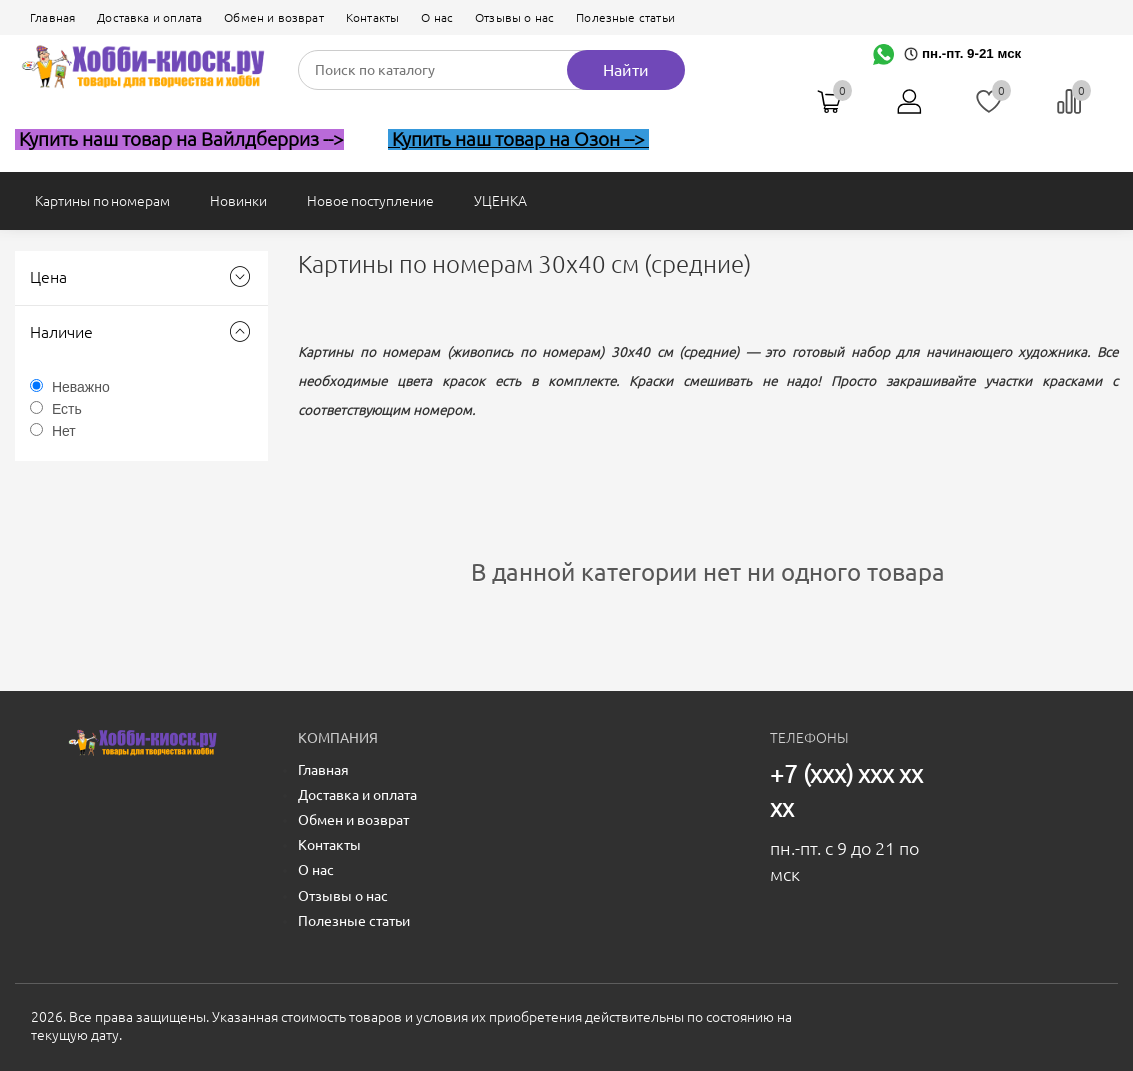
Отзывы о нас (514, 17)
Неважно (81, 387)
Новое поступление (370, 201)
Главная (52, 17)
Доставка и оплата (149, 17)
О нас (437, 17)
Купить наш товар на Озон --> (518, 139)
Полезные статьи (625, 17)
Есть (67, 409)
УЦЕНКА (500, 201)
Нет (64, 431)
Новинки (238, 201)
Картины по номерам (102, 201)
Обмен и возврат (274, 17)
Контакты (372, 17)
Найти (626, 70)
